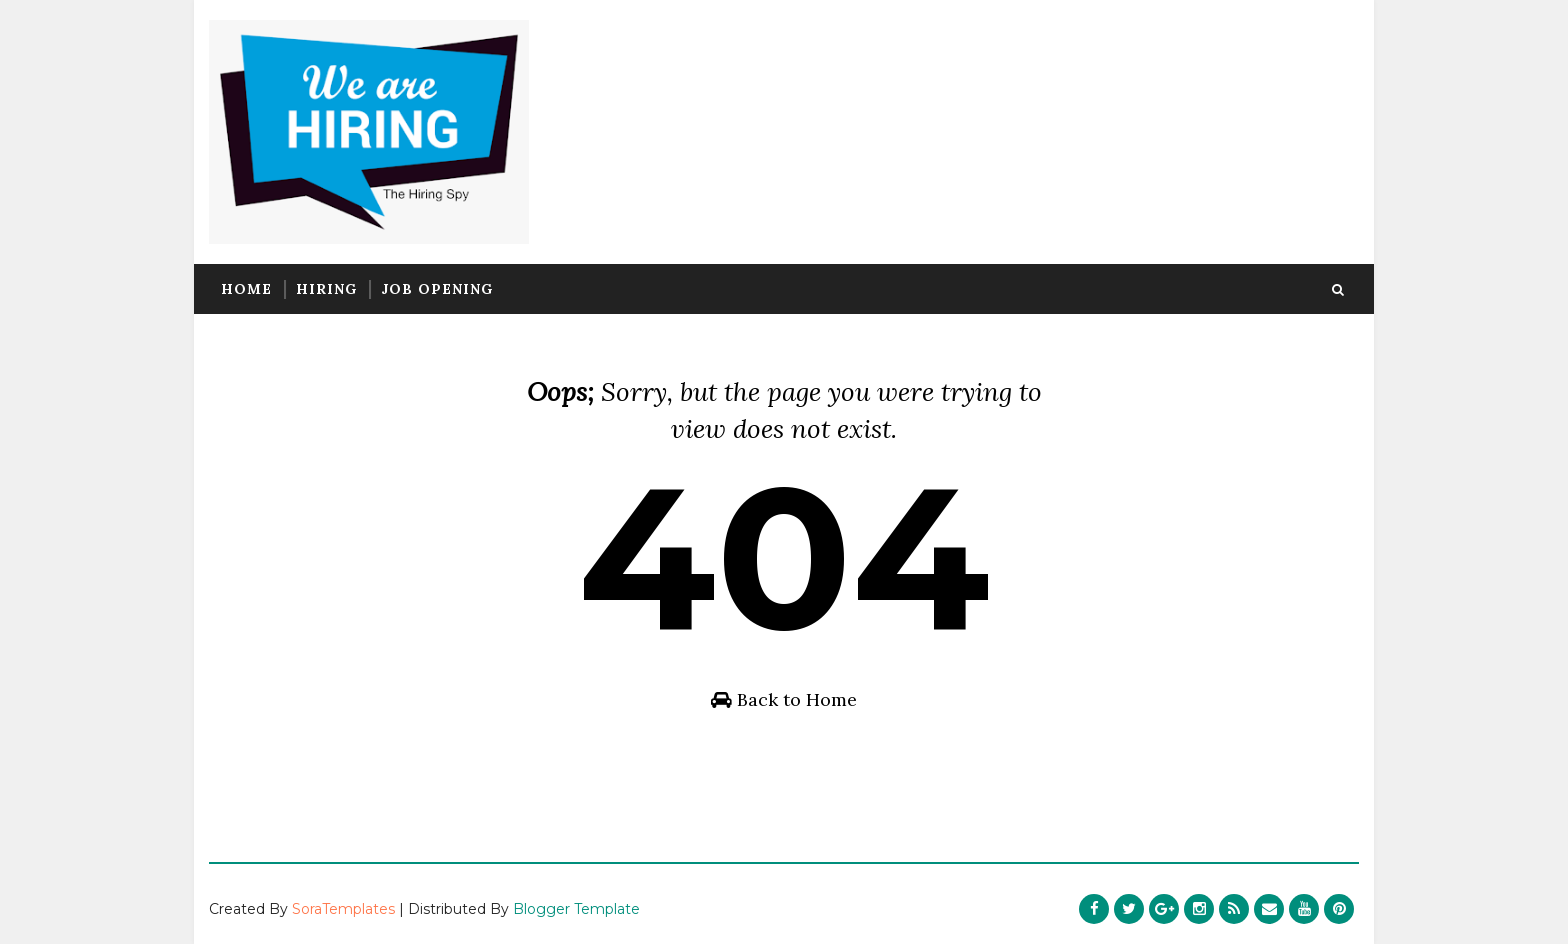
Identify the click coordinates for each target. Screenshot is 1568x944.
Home (246, 289)
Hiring (326, 289)
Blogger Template (576, 909)
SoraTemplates (343, 909)
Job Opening (437, 289)
